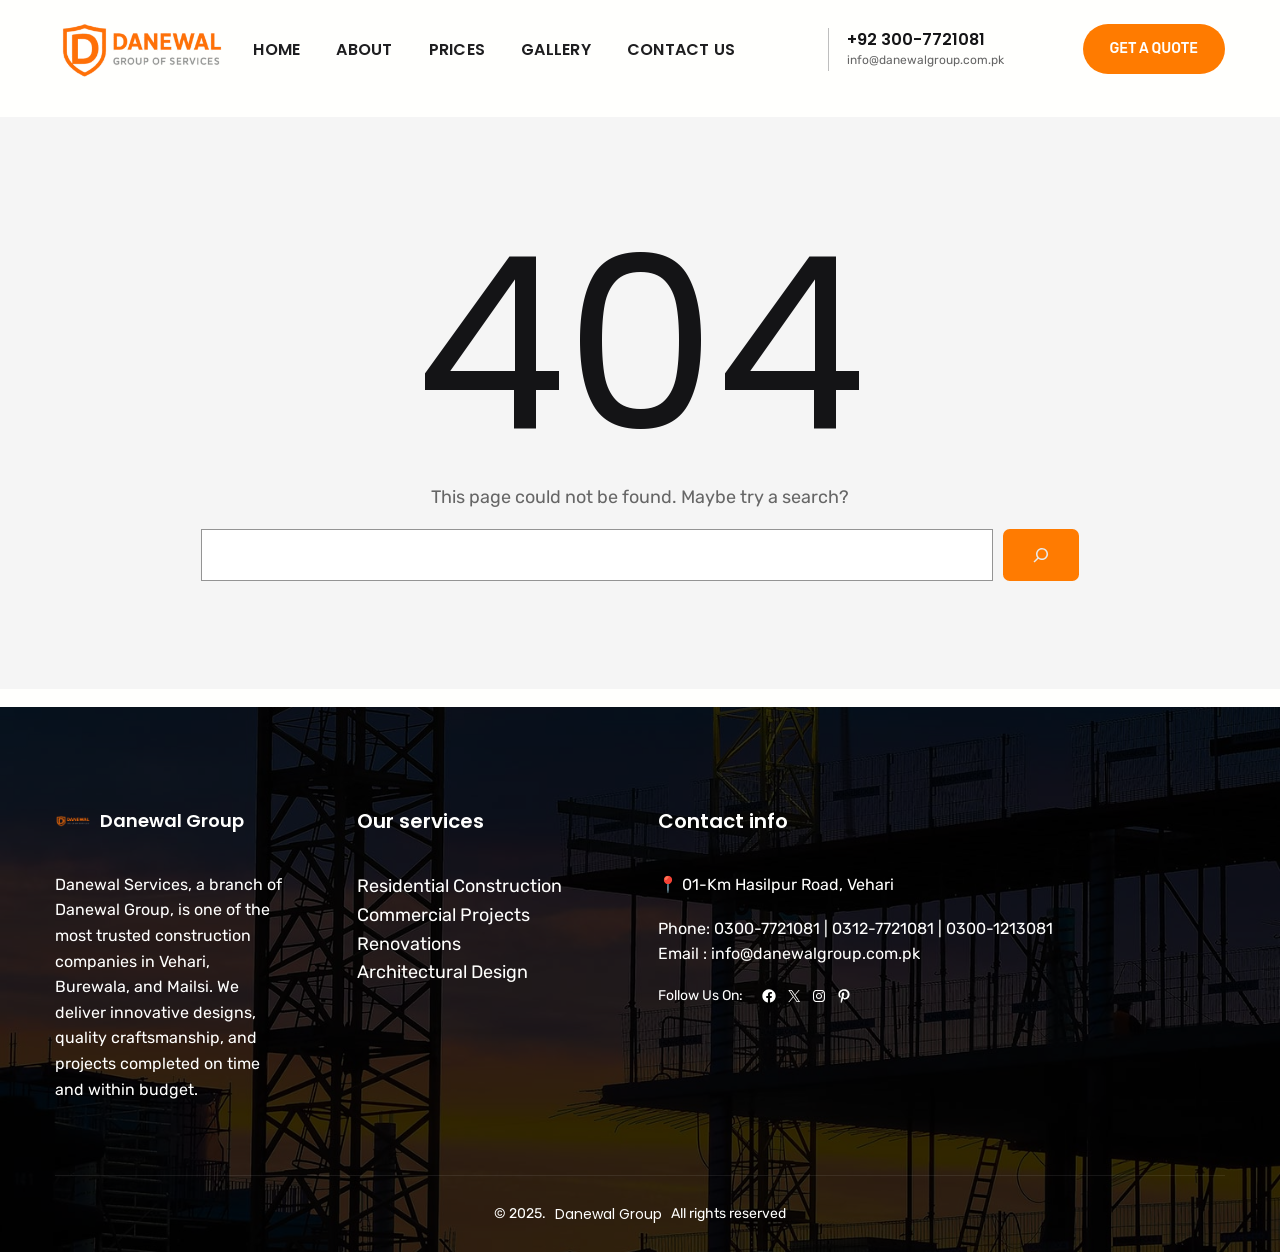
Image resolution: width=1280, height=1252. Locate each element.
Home (276, 49)
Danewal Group (172, 820)
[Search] (1041, 555)
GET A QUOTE (1154, 48)
